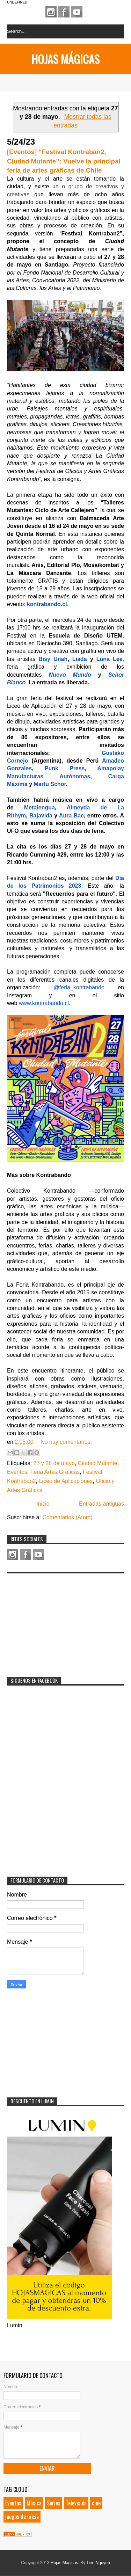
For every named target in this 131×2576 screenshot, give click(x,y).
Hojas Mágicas (65, 59)
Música (34, 2503)
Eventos (17, 1472)
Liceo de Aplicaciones (66, 1481)
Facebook (64, 11)
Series (53, 2503)
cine (96, 2503)
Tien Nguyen (98, 2562)
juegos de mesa (22, 2516)
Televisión (76, 2503)
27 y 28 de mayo (54, 1463)
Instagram (51, 11)
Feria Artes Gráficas (55, 1472)
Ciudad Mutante (97, 1463)
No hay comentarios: (66, 1442)
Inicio (42, 1504)
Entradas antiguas (101, 1504)
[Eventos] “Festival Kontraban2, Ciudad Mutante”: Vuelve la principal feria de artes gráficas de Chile (64, 161)
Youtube (76, 11)
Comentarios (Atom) (67, 1517)
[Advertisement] (59, 1620)
